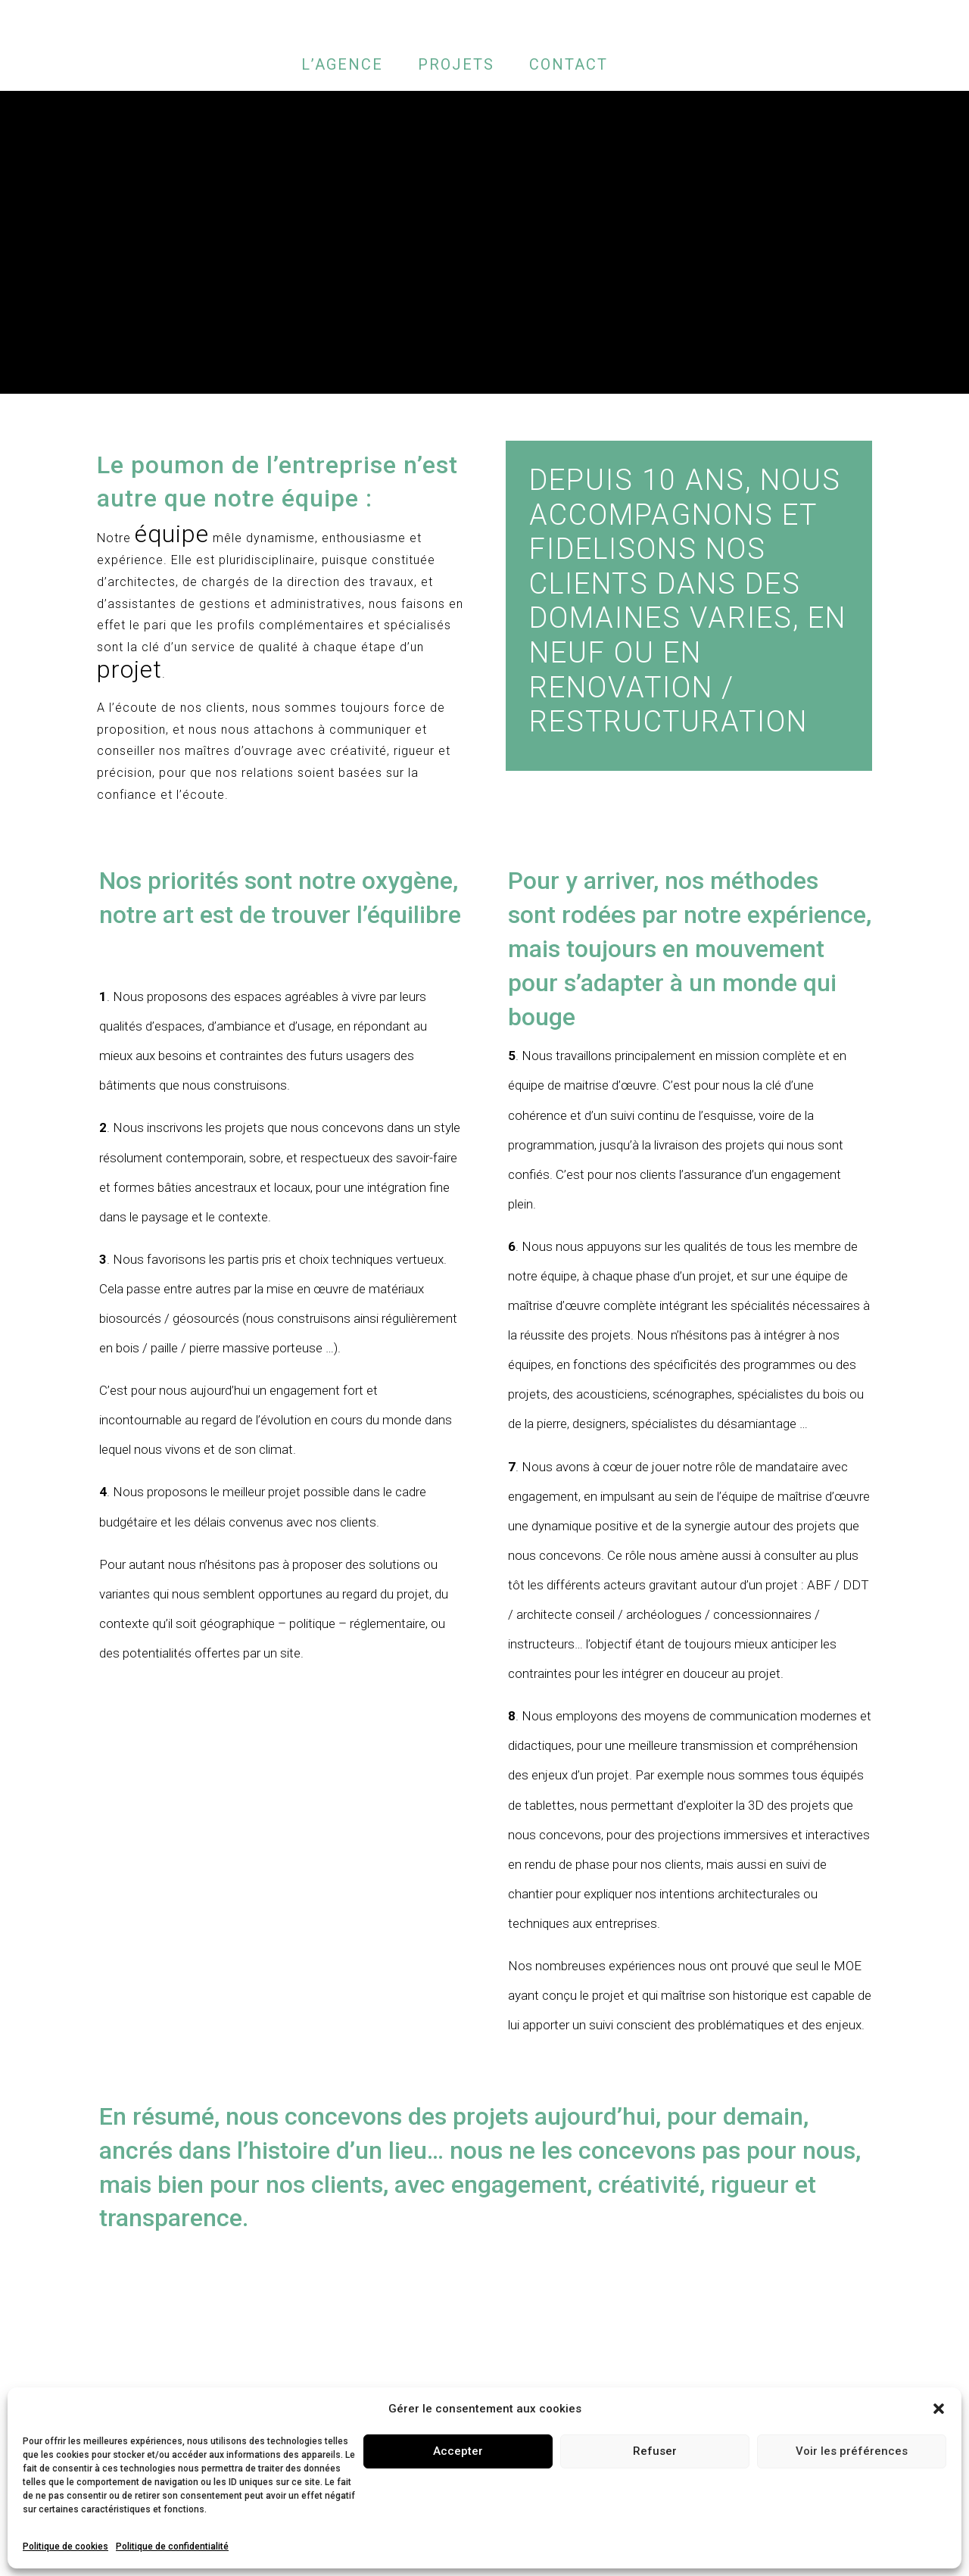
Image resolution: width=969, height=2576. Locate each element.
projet (129, 669)
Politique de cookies (65, 2546)
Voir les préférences (852, 2451)
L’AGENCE (342, 64)
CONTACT (568, 64)
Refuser (655, 2451)
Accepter (458, 2451)
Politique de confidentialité (172, 2546)
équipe (172, 533)
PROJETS (456, 64)
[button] (938, 2408)
